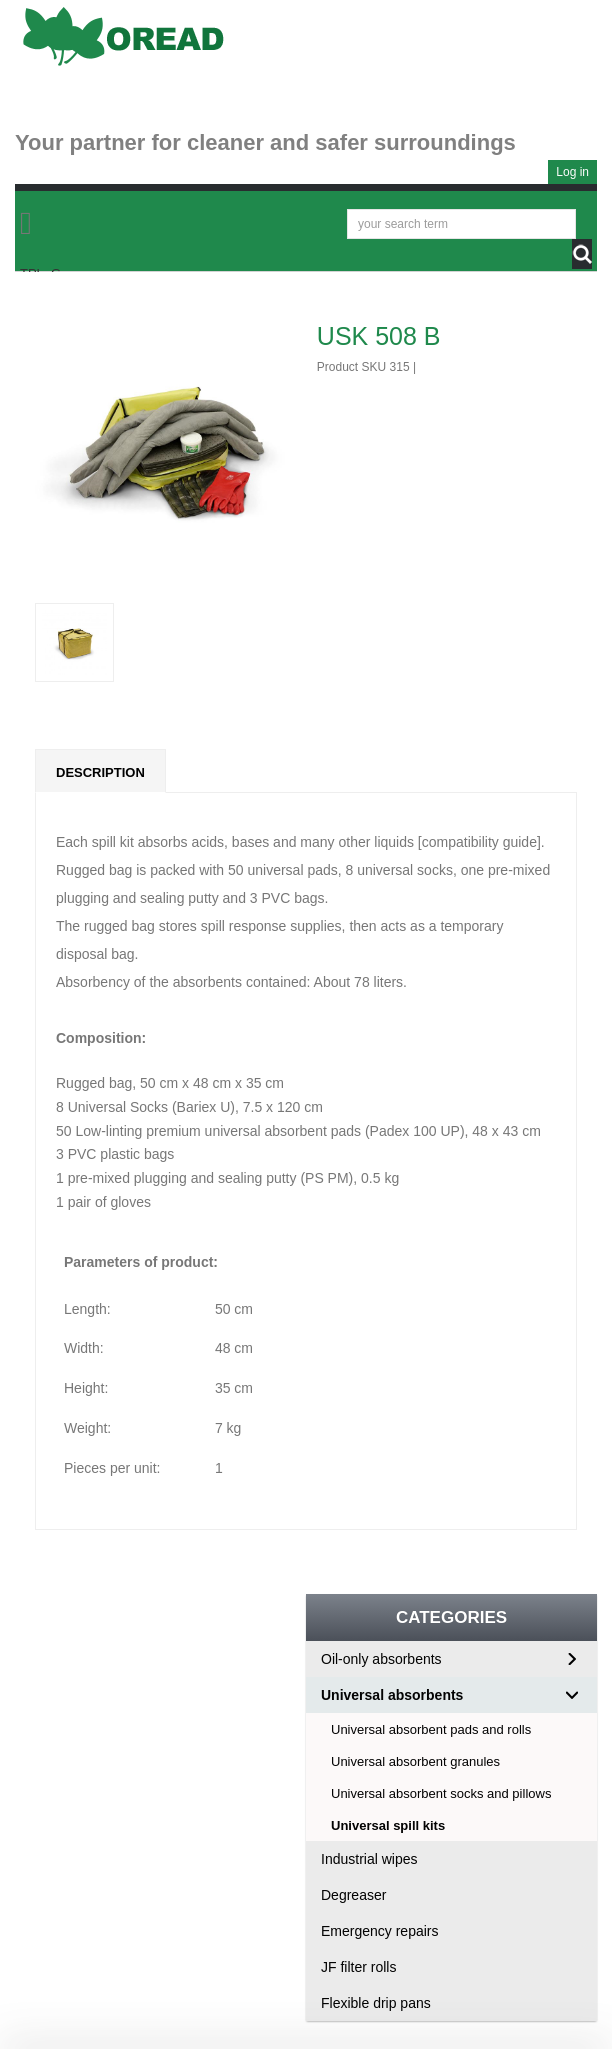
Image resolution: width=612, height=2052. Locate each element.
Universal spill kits (388, 1825)
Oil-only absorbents (381, 1659)
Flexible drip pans (376, 2003)
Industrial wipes (369, 1859)
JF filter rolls (358, 1967)
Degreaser (353, 1895)
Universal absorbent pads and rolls (431, 1729)
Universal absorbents (392, 1695)
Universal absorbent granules (415, 1761)
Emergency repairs (380, 1931)
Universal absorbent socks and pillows (441, 1793)
